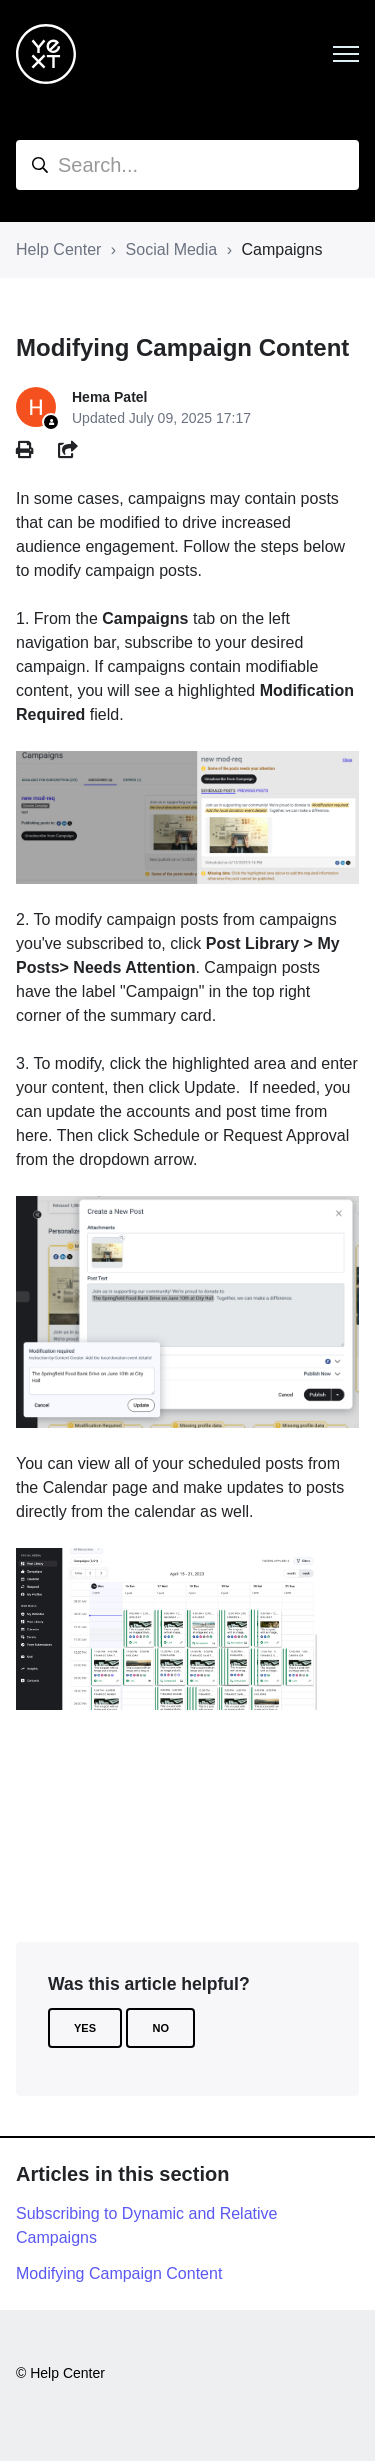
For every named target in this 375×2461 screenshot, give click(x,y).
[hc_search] (187, 165)
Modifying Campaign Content (119, 2273)
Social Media (172, 249)
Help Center (58, 249)
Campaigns (281, 249)
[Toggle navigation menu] (346, 54)
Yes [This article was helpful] (85, 2028)
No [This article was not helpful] (160, 2028)
